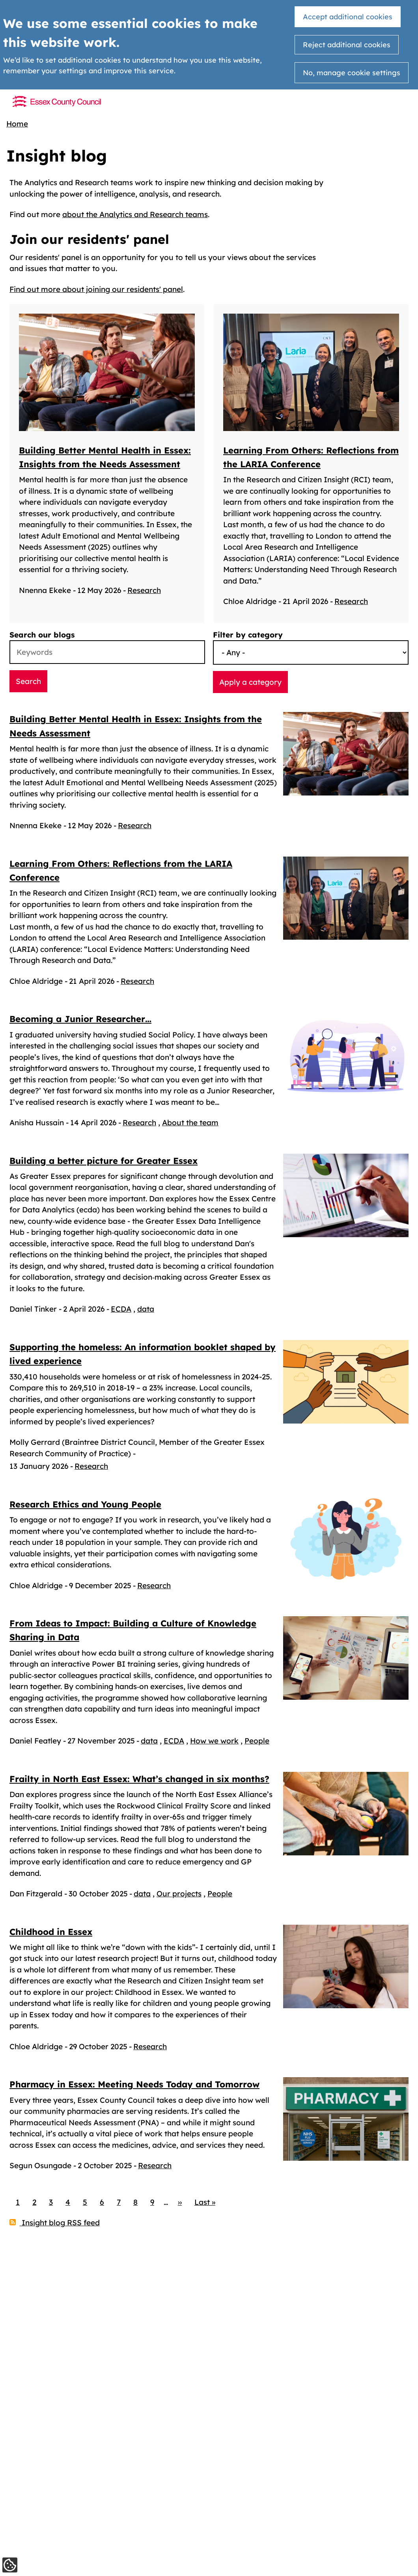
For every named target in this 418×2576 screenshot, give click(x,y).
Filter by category (248, 637)
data (145, 1311)
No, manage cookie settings (351, 72)
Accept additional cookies (347, 16)
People (256, 1743)
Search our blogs (42, 637)
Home (17, 123)
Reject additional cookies (346, 44)
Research (144, 604)
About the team (190, 1125)
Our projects (179, 1910)
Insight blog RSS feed (60, 2253)
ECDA (121, 1311)
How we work (214, 1743)
